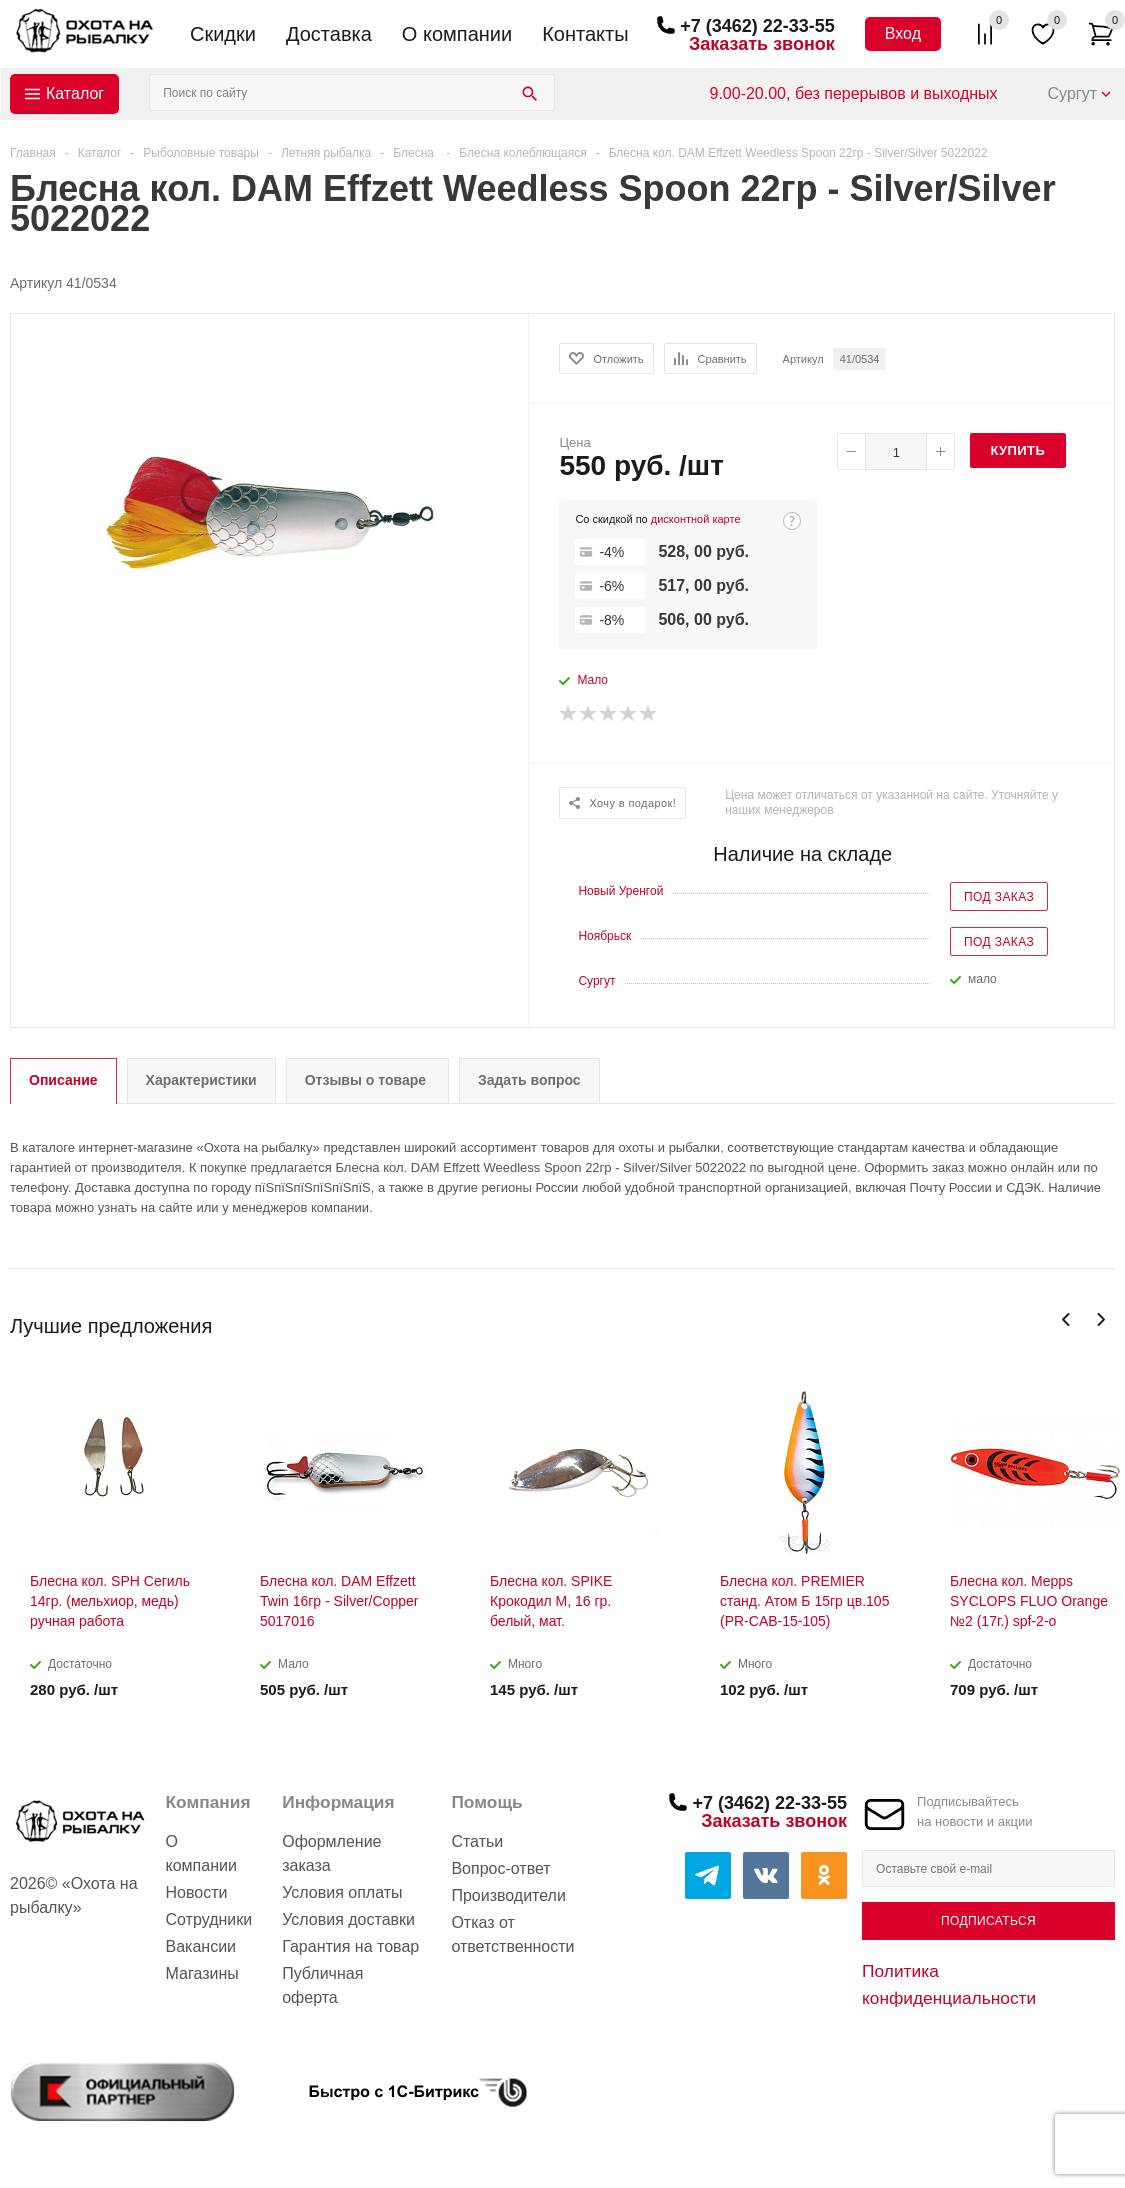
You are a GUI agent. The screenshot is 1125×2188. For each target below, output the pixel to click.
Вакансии (201, 1946)
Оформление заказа (331, 1853)
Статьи (477, 1841)
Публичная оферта (322, 1985)
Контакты (585, 34)
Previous (1066, 1319)
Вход (903, 33)
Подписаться (988, 1921)
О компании (457, 34)
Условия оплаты (342, 1892)
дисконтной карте (696, 519)
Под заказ (999, 897)
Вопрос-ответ (500, 1868)
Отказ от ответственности (512, 1934)
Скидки (223, 34)
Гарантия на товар (350, 1946)
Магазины (202, 1973)
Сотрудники (209, 1919)
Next (1100, 1319)
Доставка (329, 34)
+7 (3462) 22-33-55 (757, 26)
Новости (197, 1892)
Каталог (75, 93)
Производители (508, 1895)
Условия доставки (348, 1919)
